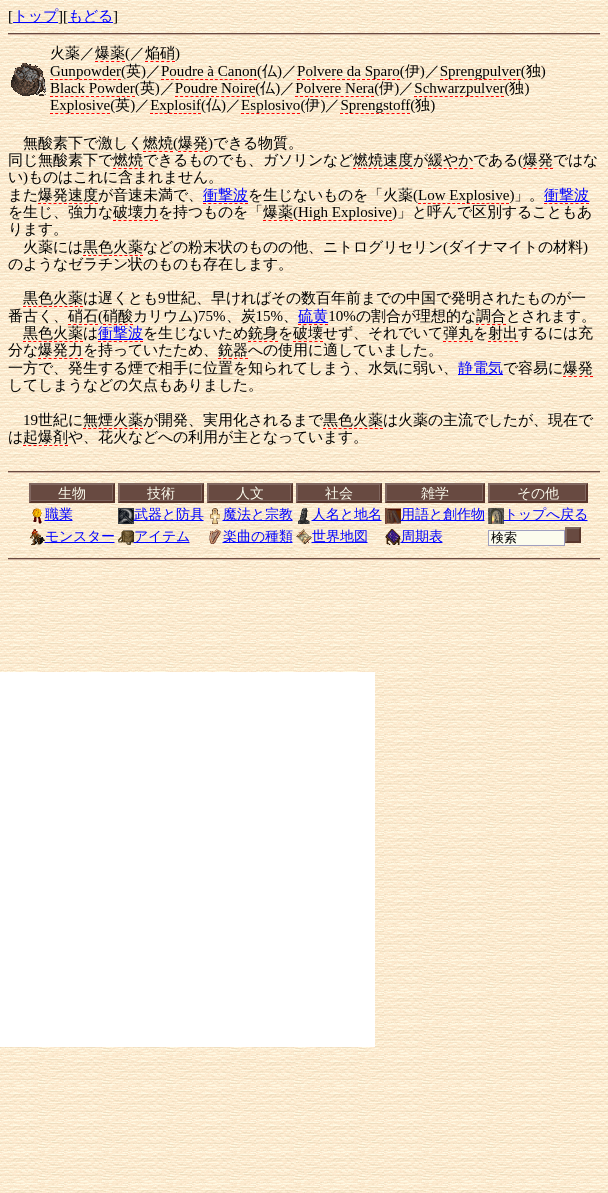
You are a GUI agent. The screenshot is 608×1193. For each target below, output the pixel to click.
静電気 (480, 368)
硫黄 (313, 316)
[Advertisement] (187, 859)
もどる (90, 16)
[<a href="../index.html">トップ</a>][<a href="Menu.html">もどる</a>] (308, 515)
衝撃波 (225, 195)
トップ (35, 16)
